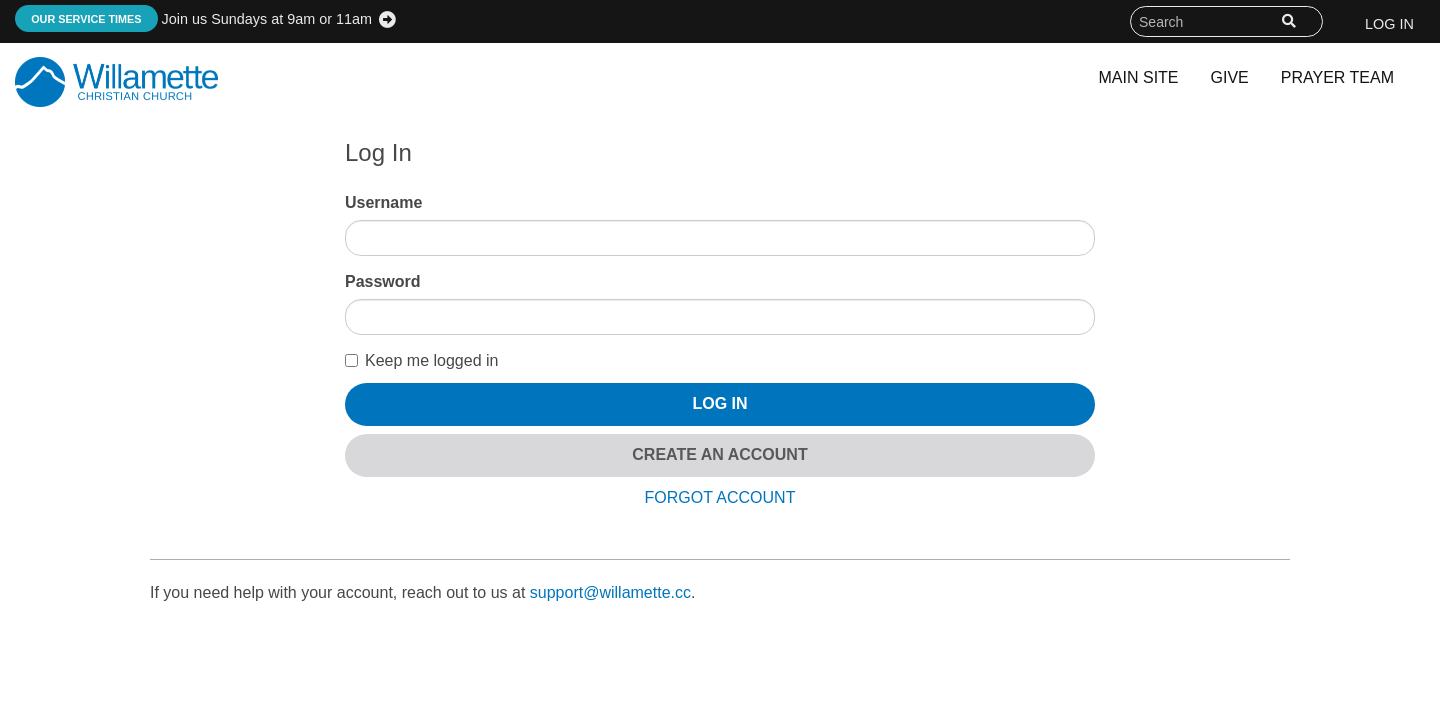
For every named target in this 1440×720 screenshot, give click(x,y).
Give (1230, 77)
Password (383, 281)
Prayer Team (1337, 77)
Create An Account (719, 454)
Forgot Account (720, 497)
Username (383, 202)
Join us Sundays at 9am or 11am (193, 19)
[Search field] (1226, 21)
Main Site (1139, 77)
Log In (1389, 24)
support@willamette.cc (610, 592)
